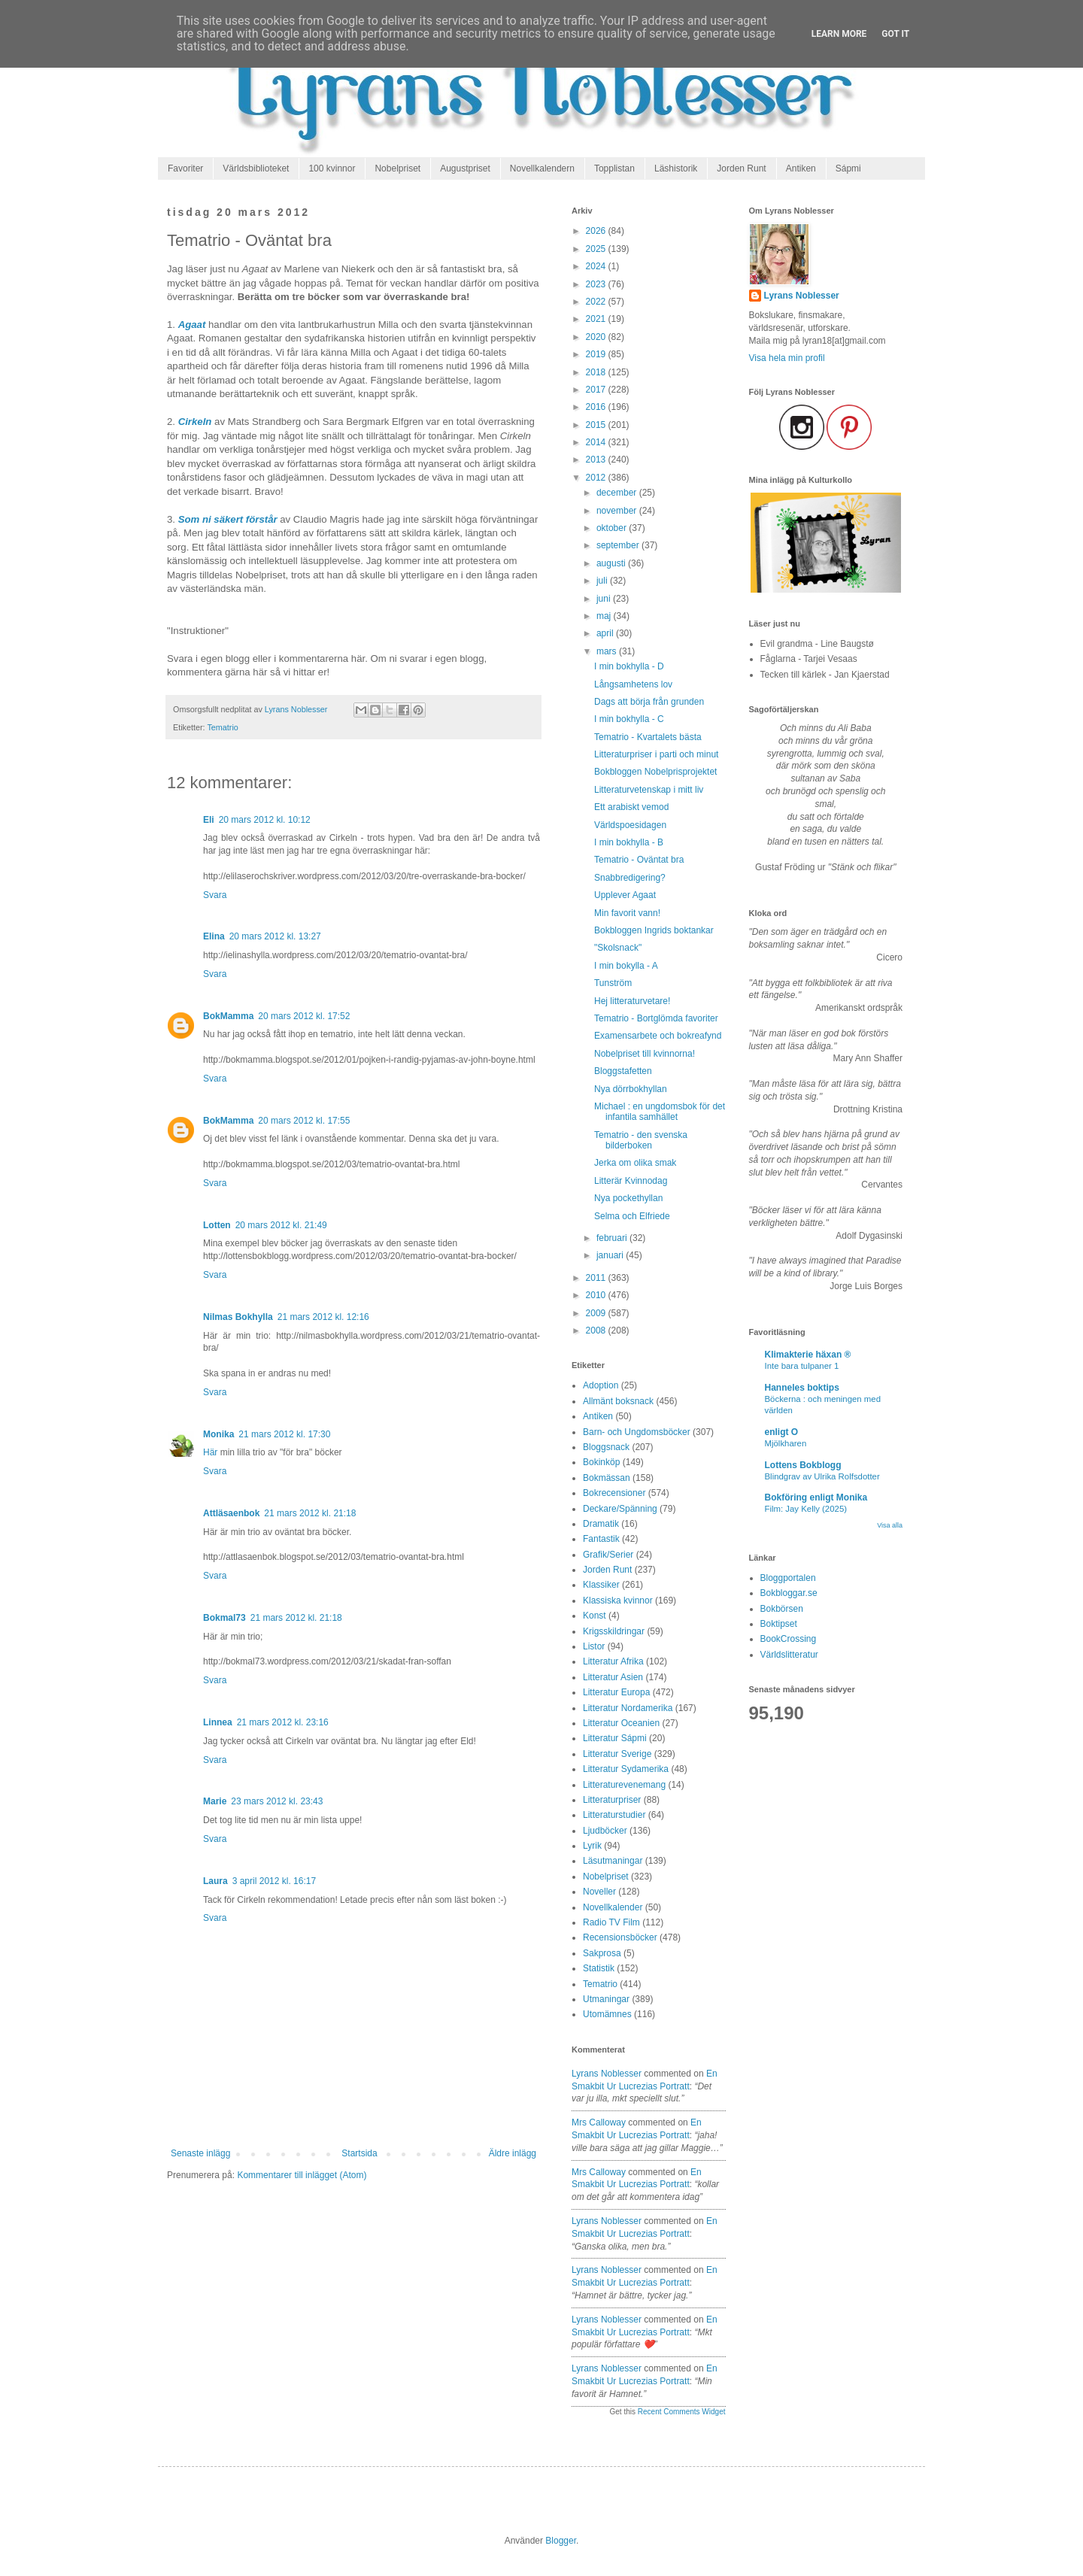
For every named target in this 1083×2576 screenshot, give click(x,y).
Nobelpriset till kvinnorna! (644, 1053)
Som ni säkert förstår (228, 519)
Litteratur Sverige (617, 1754)
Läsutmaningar (612, 1860)
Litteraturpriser (612, 1800)
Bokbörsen (781, 1609)
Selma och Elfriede (632, 1216)
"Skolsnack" (618, 947)
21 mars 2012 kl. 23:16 (283, 1722)
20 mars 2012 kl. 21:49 (281, 1225)
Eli (208, 820)
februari (612, 1238)
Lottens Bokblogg (803, 1465)
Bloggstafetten (623, 1071)
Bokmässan (606, 1478)
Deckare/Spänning (620, 1508)
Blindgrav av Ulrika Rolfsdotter (822, 1476)
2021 (597, 319)
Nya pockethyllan (628, 1198)
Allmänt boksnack (618, 1401)
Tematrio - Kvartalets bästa (648, 737)
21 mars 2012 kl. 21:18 (310, 1513)
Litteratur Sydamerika (626, 1769)
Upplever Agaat (625, 895)
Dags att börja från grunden (649, 701)
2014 (597, 442)
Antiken (801, 168)
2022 (597, 301)
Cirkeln (195, 421)
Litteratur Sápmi (615, 1738)
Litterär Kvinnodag (630, 1181)
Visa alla (889, 1525)
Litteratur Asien (613, 1677)
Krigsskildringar (614, 1631)
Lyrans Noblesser (607, 2073)
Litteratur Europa (616, 1692)
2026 (597, 231)
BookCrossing (788, 1639)
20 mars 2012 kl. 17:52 (304, 1016)
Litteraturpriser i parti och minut (656, 754)
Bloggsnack (606, 1447)
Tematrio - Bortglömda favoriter (656, 1018)
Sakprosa (602, 1953)
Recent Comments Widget (682, 2412)
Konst (594, 1615)
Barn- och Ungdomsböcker (636, 1432)
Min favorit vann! (627, 913)
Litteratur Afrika (613, 1661)
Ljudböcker (605, 1830)
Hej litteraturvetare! (632, 1001)
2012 (597, 477)
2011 (597, 1278)
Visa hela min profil (787, 358)
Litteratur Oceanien (621, 1723)
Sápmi (848, 168)
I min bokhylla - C (629, 719)
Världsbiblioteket (256, 168)
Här (210, 1452)
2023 (597, 284)
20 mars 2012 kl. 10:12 (265, 820)
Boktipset (778, 1624)
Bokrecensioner (614, 1493)
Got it (895, 34)
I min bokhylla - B (628, 842)
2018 (597, 372)
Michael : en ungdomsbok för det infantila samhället (659, 1111)
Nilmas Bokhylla (238, 1317)
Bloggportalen (788, 1578)
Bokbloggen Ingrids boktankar (654, 930)
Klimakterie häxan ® (808, 1354)
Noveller (599, 1891)
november (617, 510)
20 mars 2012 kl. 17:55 (304, 1120)
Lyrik (592, 1845)
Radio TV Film (611, 1922)
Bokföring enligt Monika (816, 1497)
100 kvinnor (331, 168)
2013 (597, 459)
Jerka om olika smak (635, 1163)
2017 (597, 389)
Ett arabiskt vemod (631, 807)
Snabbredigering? (630, 877)
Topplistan (614, 168)
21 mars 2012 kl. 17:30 (284, 1434)
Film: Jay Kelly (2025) (806, 1508)
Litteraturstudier (614, 1815)
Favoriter (185, 168)
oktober (612, 528)
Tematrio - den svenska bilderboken (640, 1140)
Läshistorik (675, 168)
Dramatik (601, 1524)
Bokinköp (601, 1462)
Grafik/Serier (608, 1554)
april (606, 633)
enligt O (782, 1432)
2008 (597, 1330)
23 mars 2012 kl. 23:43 (277, 1801)
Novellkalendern (542, 168)
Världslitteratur (789, 1654)
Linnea (217, 1722)
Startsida (359, 2153)
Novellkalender (612, 1907)
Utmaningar (606, 1999)
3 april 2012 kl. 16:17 (274, 1881)
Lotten (217, 1225)
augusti (612, 563)
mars (607, 651)
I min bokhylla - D (629, 666)
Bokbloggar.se (789, 1593)
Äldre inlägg (512, 2153)
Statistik (598, 1968)
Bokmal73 (224, 1618)
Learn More (839, 34)
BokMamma (228, 1016)
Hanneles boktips (802, 1387)
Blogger (560, 2540)
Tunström (613, 983)
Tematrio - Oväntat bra (639, 859)
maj (605, 616)
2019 (597, 354)
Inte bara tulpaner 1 (802, 1365)
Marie (214, 1801)
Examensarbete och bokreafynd (657, 1035)
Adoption (600, 1385)
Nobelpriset (397, 168)
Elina (214, 936)
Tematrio (222, 727)
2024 (597, 266)
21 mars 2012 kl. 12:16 (323, 1317)
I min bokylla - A (626, 965)
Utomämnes (607, 2014)
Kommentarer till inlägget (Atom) (301, 2175)
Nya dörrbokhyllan (630, 1089)
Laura (215, 1881)
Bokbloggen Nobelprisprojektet (655, 771)
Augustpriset (465, 168)
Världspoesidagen (630, 825)
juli (603, 580)
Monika (218, 1434)
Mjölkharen (786, 1443)
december (617, 492)
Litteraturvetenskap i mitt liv (648, 789)
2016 (597, 407)
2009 (597, 1313)
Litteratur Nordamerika (627, 1708)
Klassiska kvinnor (618, 1600)
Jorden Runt (741, 168)
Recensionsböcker (620, 1937)
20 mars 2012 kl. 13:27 (275, 936)
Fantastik (601, 1539)
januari (611, 1255)
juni (604, 598)
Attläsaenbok (231, 1513)
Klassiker (601, 1584)
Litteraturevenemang (624, 1785)
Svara (214, 895)
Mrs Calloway (599, 2122)
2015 (597, 425)
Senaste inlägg (200, 2153)
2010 (597, 1295)
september (619, 545)
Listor (594, 1646)
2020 (597, 337)
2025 (597, 249)
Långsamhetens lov (633, 684)
